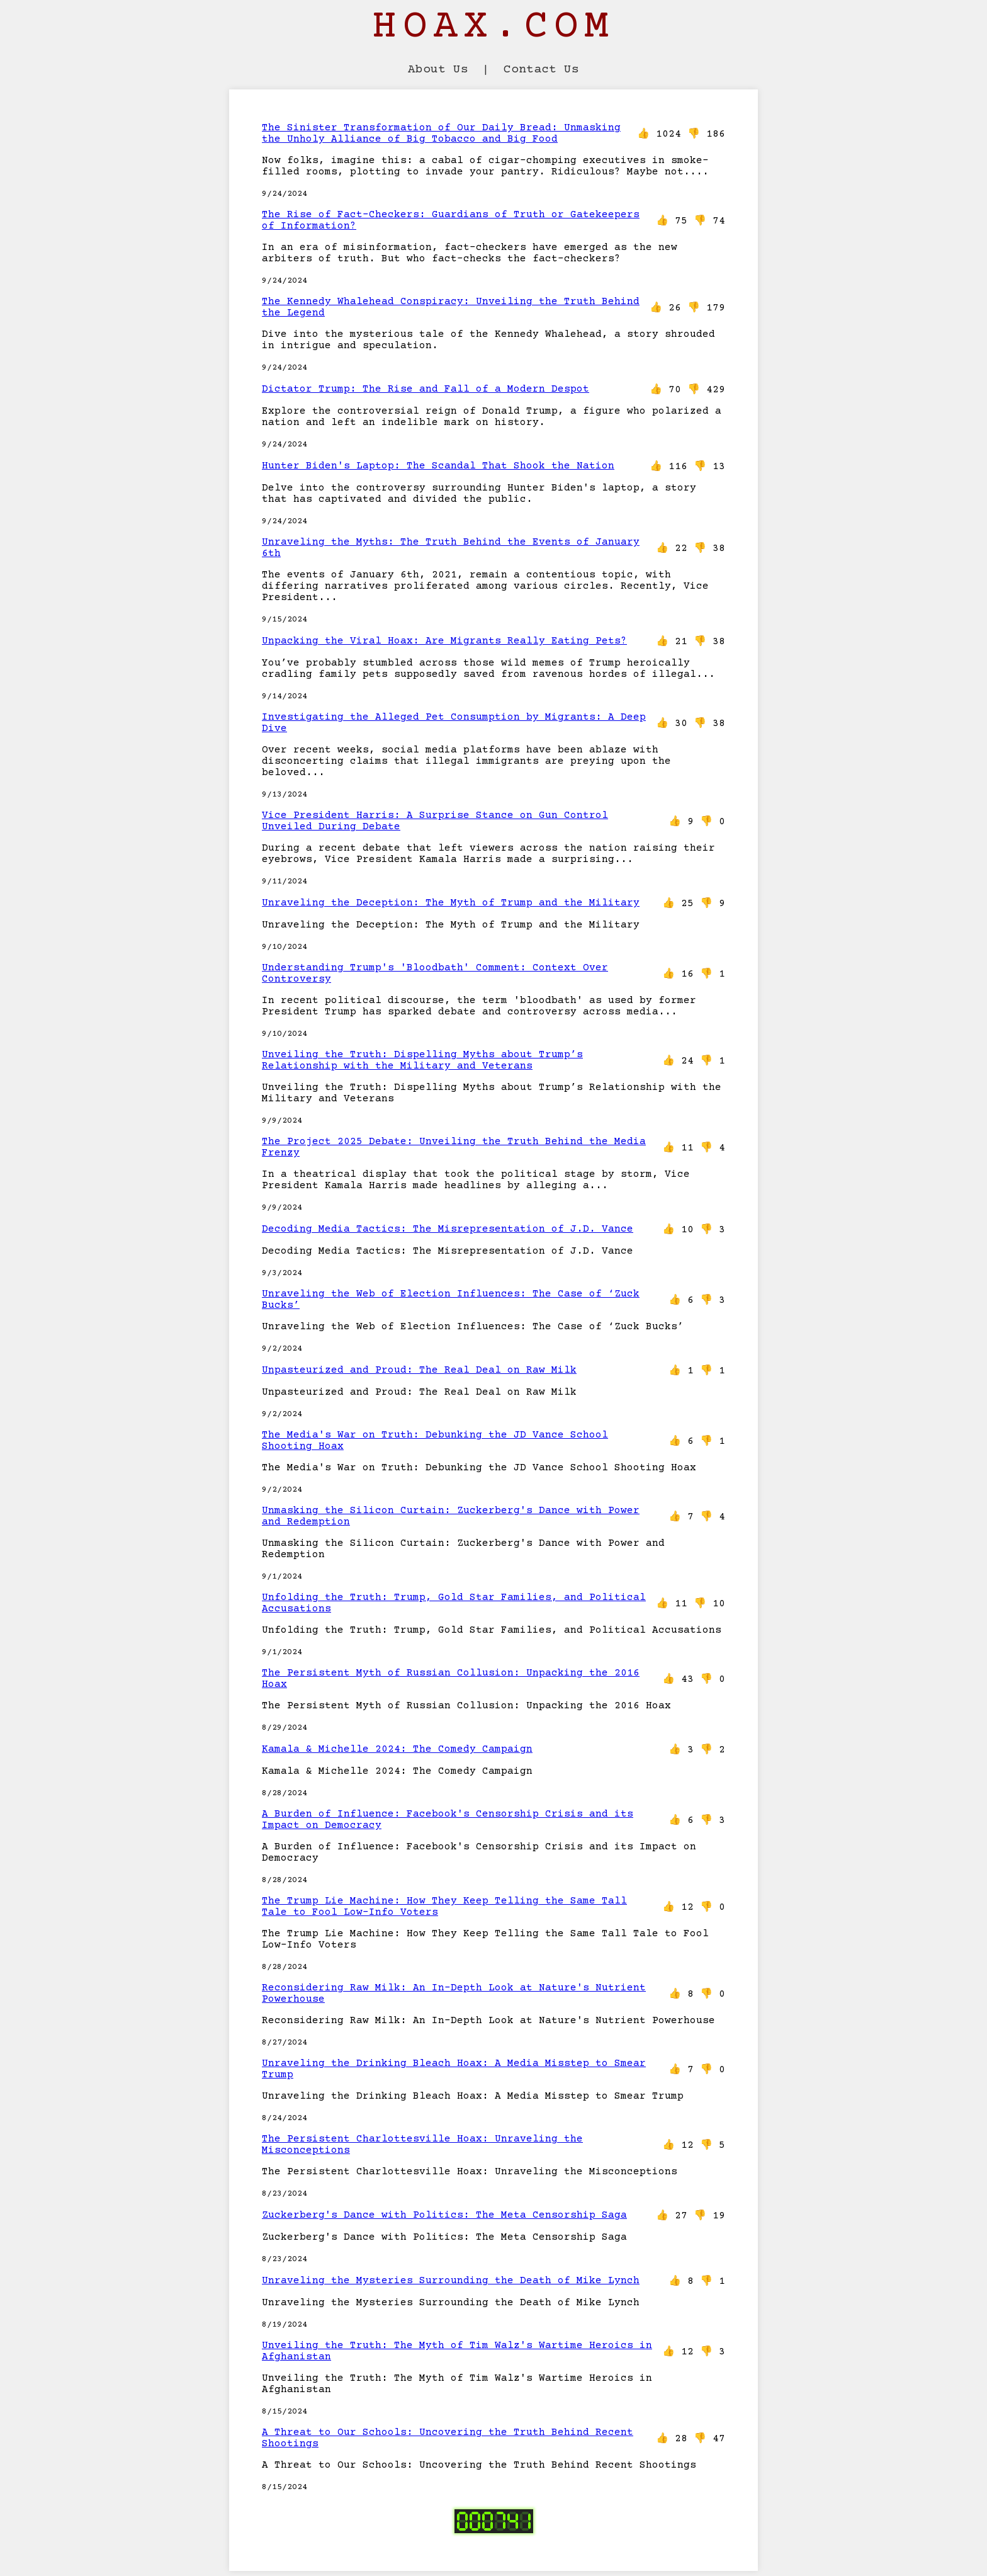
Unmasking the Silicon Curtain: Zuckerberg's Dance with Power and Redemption (451, 1516)
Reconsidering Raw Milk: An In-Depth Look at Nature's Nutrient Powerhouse (454, 1993)
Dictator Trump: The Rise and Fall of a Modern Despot (425, 389)
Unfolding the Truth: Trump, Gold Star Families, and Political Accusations (454, 1603)
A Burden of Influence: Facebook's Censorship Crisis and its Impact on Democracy (447, 1819)
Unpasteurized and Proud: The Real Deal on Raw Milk (419, 1370)
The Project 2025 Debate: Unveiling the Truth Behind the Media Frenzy (454, 1147)
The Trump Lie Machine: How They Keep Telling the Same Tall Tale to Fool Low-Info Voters (444, 1906)
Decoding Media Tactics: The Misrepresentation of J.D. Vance (447, 1229)
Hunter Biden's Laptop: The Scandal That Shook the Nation (438, 466)
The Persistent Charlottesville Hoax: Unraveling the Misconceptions (422, 2144)
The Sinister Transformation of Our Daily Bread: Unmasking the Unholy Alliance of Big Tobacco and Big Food (441, 133)
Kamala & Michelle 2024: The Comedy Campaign (397, 1749)
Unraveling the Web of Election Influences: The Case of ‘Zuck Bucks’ (451, 1299)
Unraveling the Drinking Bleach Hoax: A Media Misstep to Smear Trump (454, 2069)
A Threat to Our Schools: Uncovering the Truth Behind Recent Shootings (447, 2438)
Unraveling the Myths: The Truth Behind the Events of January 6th (451, 547)
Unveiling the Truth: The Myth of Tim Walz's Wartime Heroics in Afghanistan (457, 2351)
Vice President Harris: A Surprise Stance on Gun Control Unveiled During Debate (435, 821)
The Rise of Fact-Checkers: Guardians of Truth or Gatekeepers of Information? (451, 220)
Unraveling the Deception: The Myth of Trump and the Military (451, 903)
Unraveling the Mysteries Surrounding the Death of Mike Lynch (451, 2280)
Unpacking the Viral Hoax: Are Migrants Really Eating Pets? (444, 641)
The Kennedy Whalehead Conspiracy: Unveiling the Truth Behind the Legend (451, 307)
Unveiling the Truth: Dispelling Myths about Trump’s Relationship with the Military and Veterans (422, 1060)
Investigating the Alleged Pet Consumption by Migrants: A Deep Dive (454, 723)
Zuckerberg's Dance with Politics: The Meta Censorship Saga (444, 2215)
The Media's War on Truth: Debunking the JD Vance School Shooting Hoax (435, 1440)
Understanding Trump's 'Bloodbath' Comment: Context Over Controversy (435, 973)
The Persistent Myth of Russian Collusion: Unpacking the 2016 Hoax (451, 1678)
